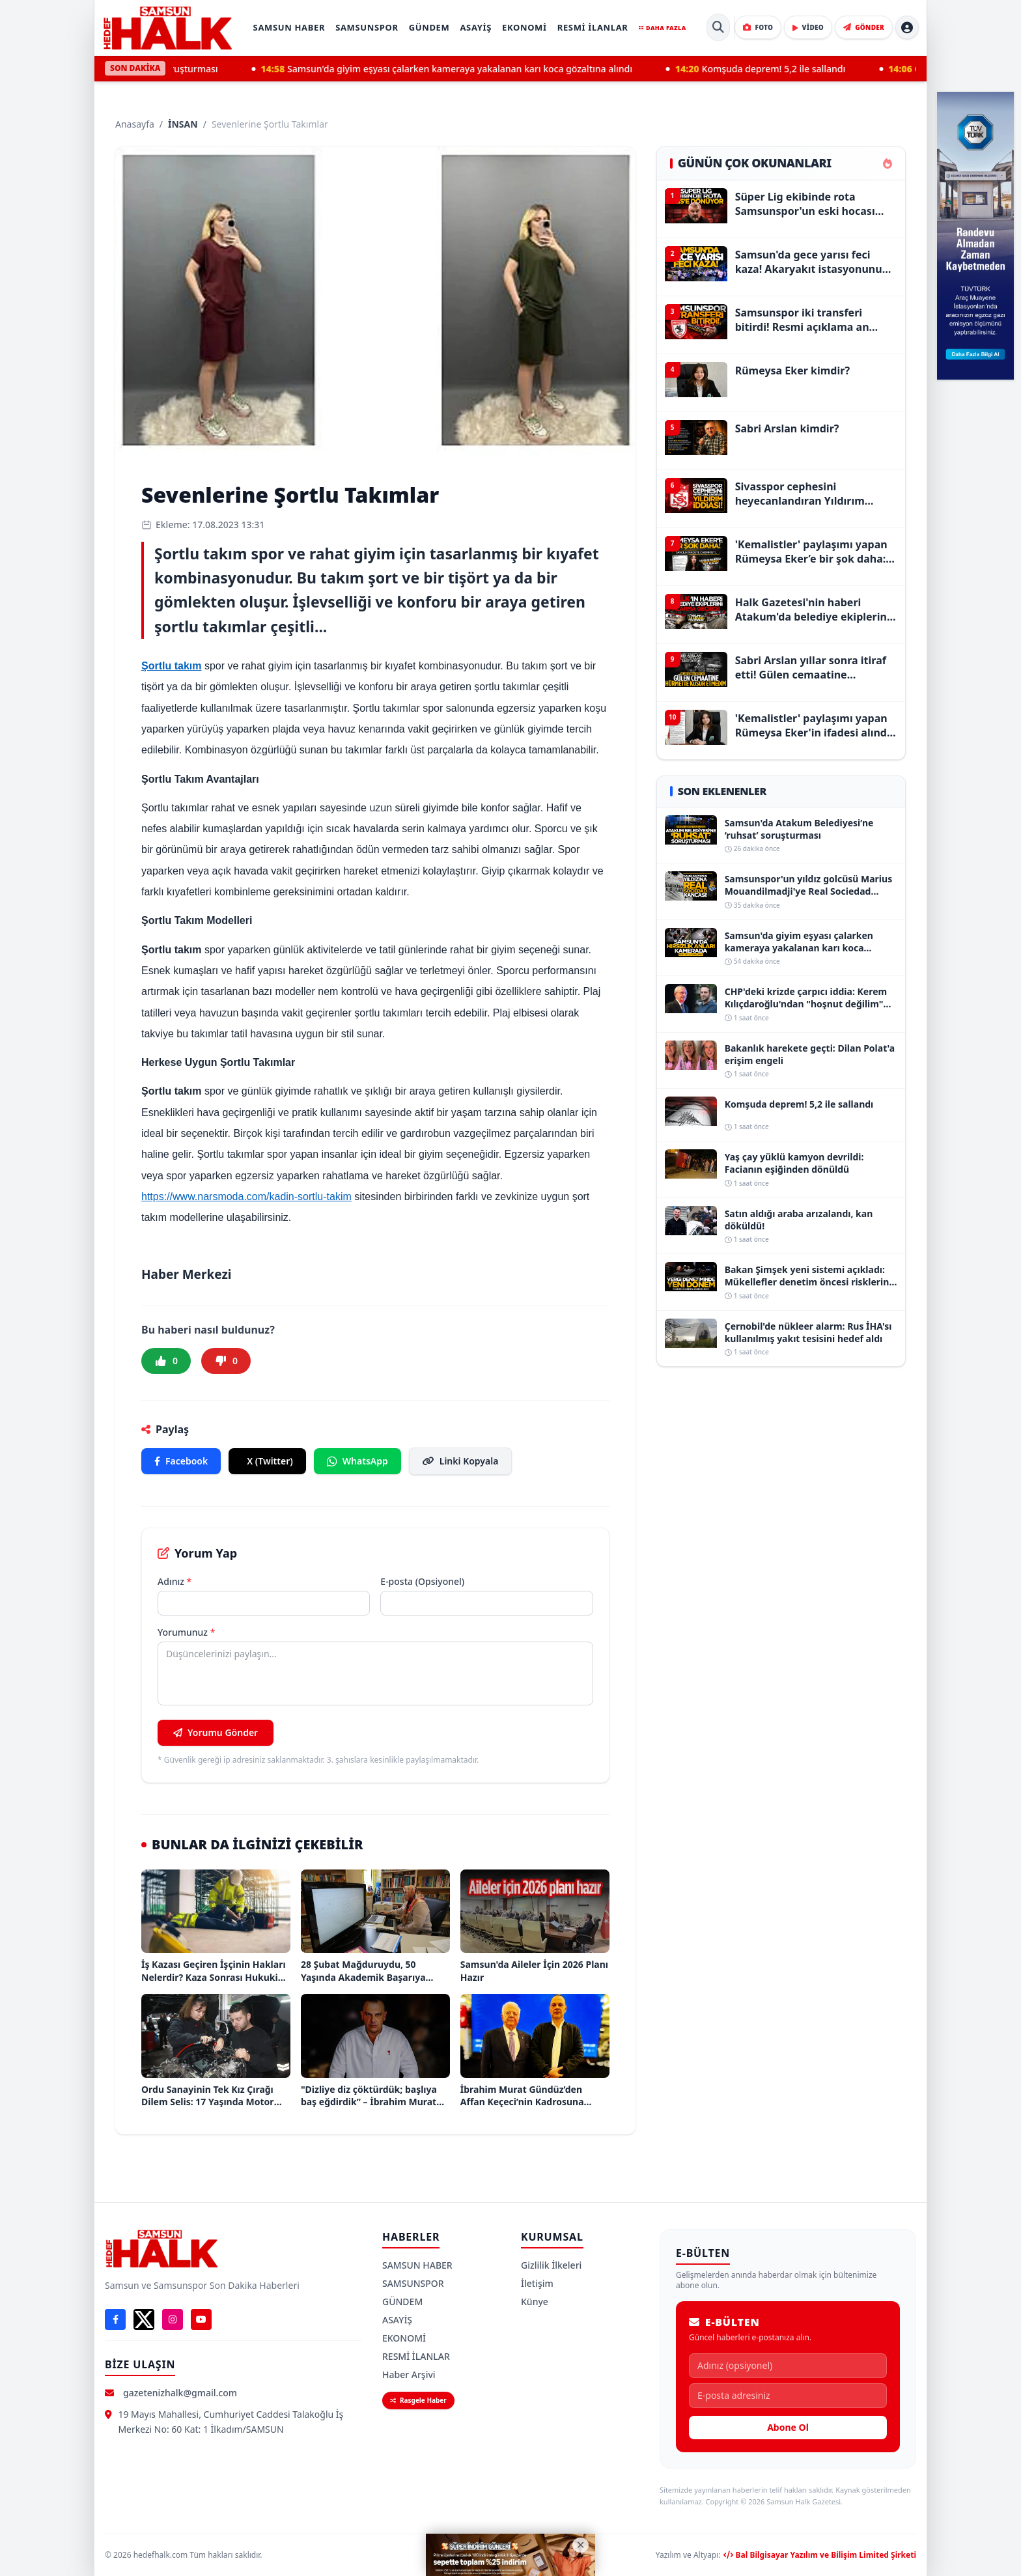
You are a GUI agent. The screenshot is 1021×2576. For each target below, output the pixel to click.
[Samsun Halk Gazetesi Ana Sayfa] (167, 27)
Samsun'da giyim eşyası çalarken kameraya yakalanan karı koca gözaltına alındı (460, 69)
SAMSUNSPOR (367, 27)
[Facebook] (115, 2319)
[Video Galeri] (808, 27)
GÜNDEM (429, 27)
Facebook (181, 1461)
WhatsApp (357, 1461)
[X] (143, 2319)
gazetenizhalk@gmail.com (180, 2393)
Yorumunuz (186, 1632)
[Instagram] (172, 2319)
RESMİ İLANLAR (592, 27)
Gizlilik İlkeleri (551, 2265)
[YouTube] (201, 2319)
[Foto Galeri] (757, 27)
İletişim (537, 2283)
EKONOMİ (524, 27)
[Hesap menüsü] (907, 27)
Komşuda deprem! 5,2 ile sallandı (774, 69)
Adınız (174, 1581)
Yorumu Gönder (215, 1732)
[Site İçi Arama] (718, 27)
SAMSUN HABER (289, 27)
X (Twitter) (270, 1461)
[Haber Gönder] (864, 27)
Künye (534, 2301)
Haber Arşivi (409, 2374)
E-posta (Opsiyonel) (422, 1581)
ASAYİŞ (476, 27)
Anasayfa (134, 124)
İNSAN (183, 124)
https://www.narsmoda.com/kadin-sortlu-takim (246, 1196)
